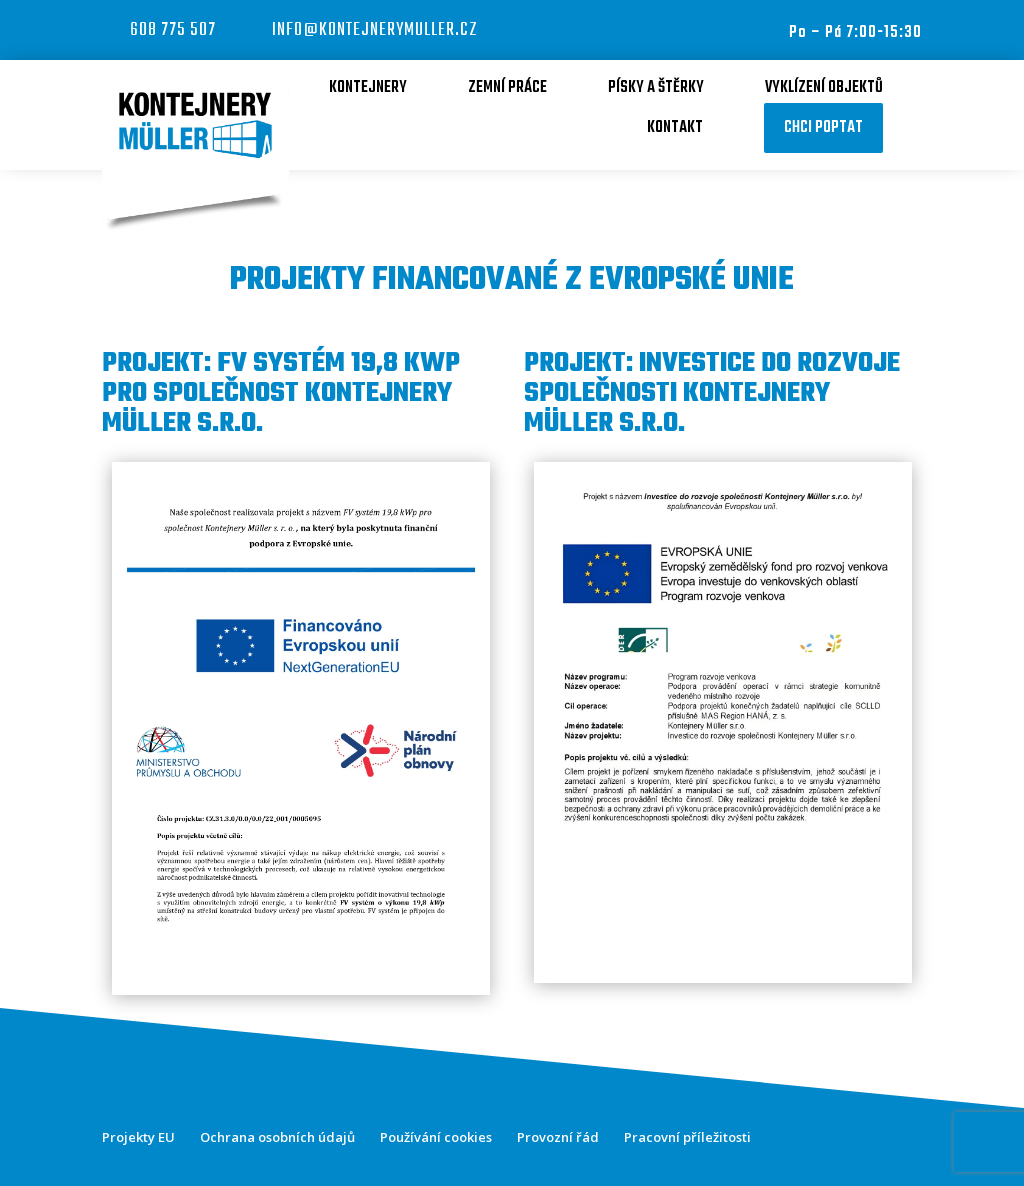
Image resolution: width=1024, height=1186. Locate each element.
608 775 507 (173, 30)
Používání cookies (436, 1137)
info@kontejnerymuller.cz (375, 30)
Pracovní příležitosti (687, 1137)
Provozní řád (558, 1137)
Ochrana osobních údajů (277, 1137)
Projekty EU (138, 1137)
